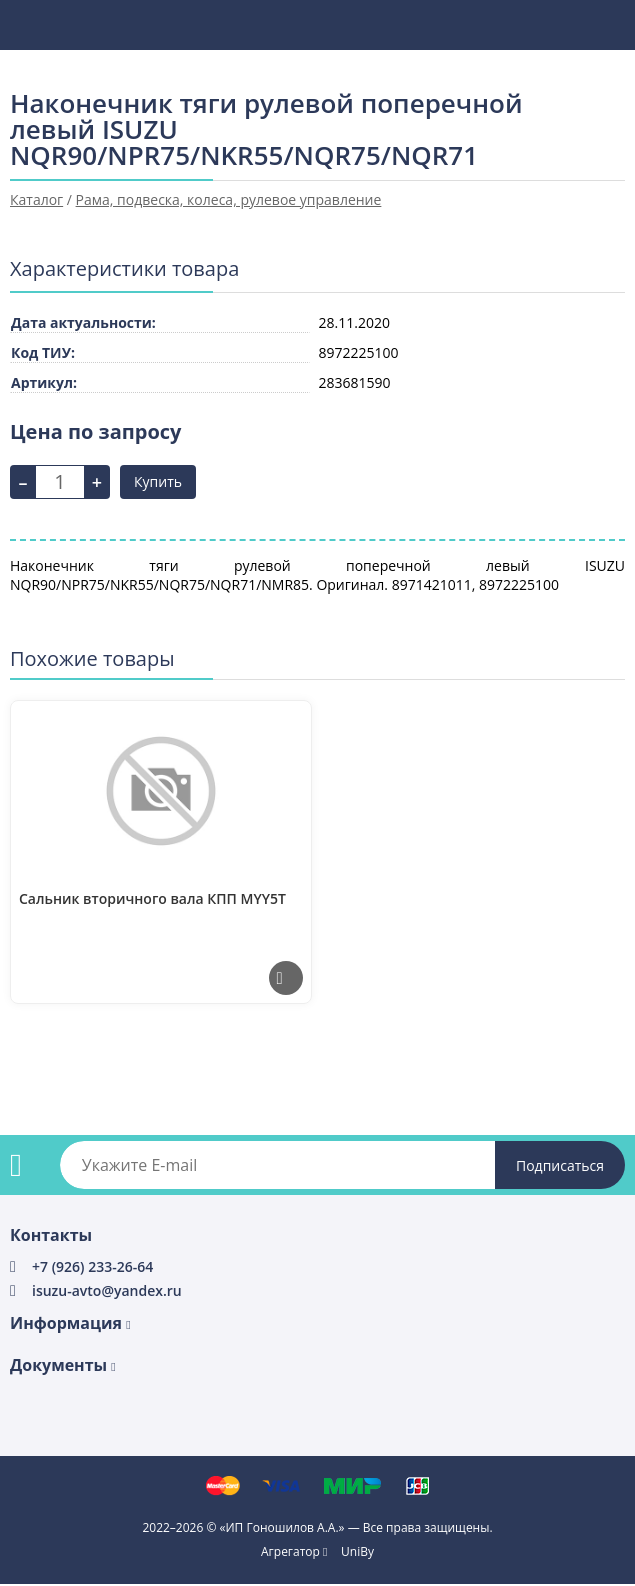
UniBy (357, 1551)
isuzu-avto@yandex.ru (107, 1290)
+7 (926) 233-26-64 (92, 1266)
